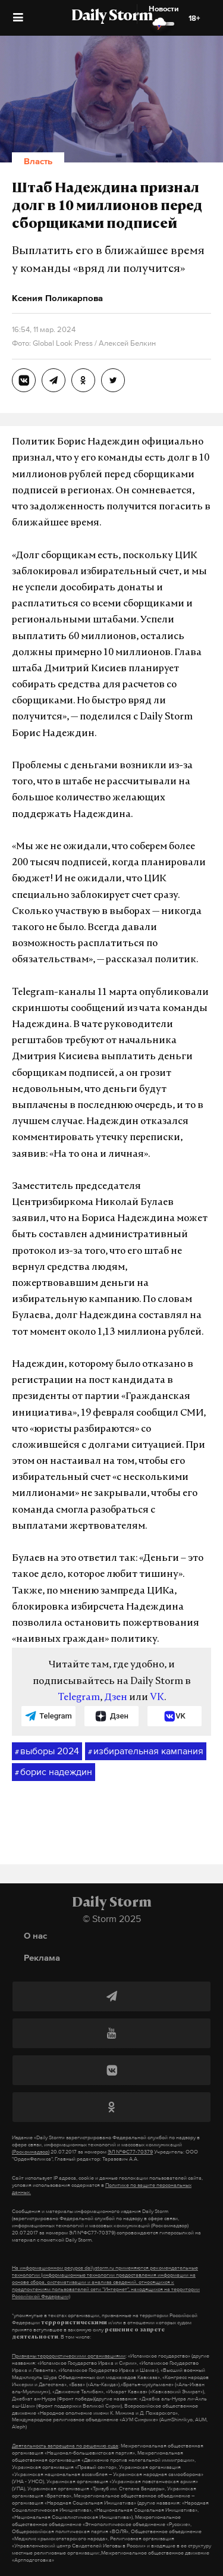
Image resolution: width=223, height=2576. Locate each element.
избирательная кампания (145, 1751)
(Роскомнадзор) (30, 2152)
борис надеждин (53, 1772)
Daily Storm (111, 17)
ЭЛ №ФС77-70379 (130, 2152)
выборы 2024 (47, 1751)
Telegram (79, 1697)
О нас (35, 1935)
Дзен (115, 1697)
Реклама (42, 1957)
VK (157, 1697)
